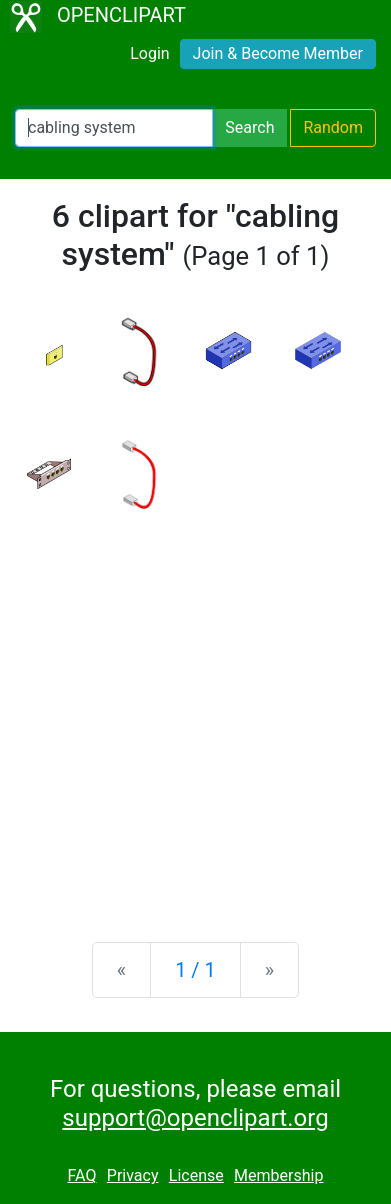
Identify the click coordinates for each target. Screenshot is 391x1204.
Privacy (133, 1175)
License (196, 1175)
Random (333, 127)
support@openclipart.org (195, 1118)
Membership (278, 1175)
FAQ (82, 1175)
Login (149, 53)
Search (249, 127)
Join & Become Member (278, 53)
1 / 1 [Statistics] (195, 970)
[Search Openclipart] (114, 128)
